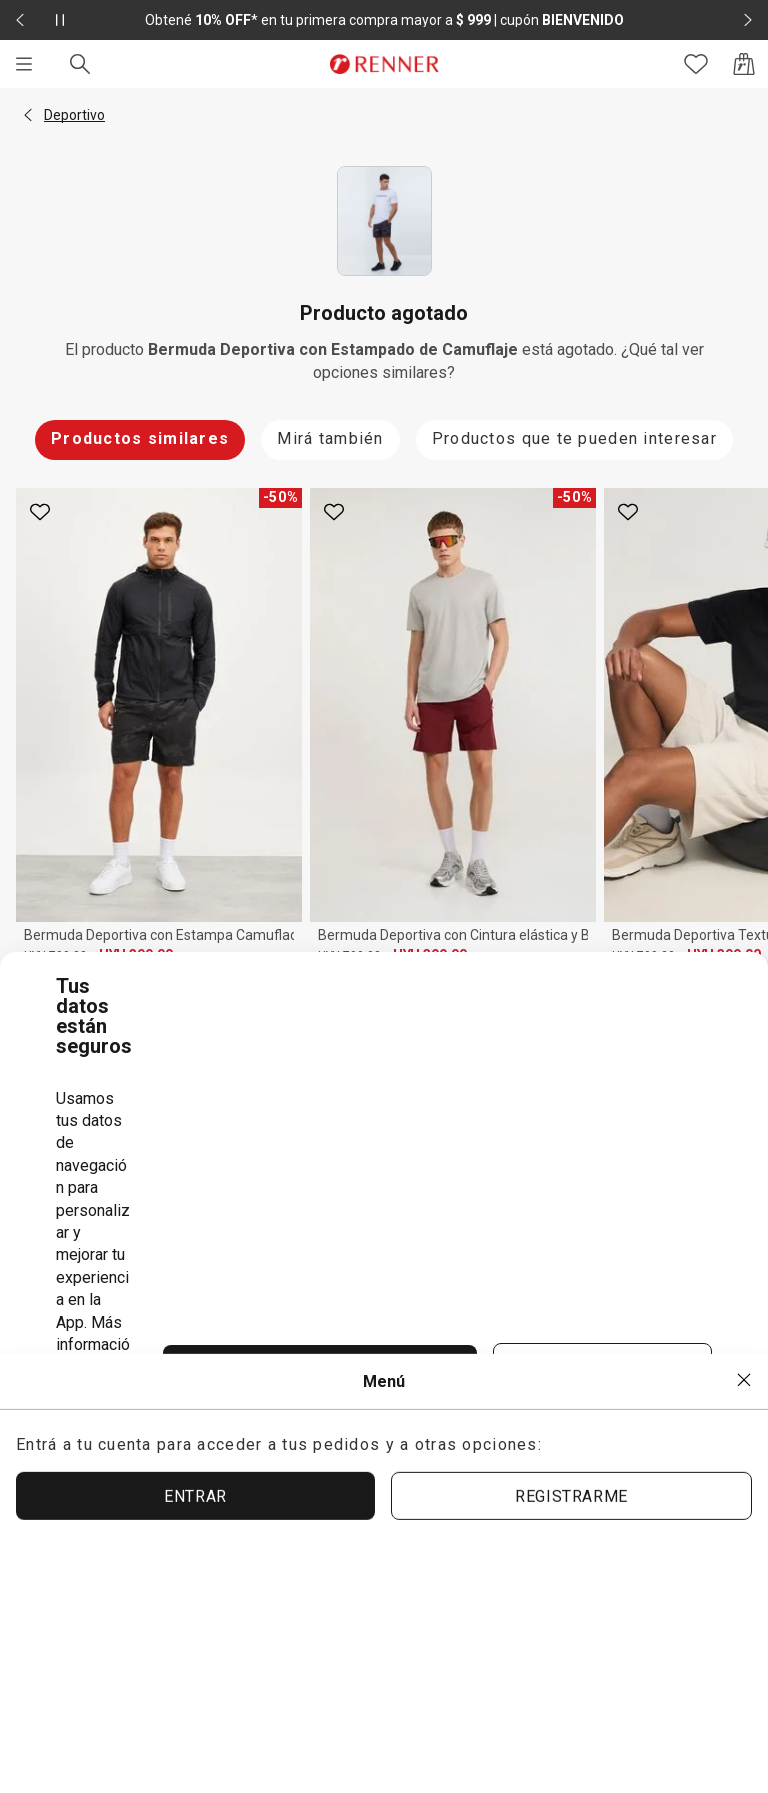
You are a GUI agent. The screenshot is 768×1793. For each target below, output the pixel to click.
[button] (28, 115)
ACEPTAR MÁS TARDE (602, 1369)
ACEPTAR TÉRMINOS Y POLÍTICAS (320, 1370)
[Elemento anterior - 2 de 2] (20, 20)
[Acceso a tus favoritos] (696, 64)
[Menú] (24, 64)
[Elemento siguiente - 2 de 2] (748, 20)
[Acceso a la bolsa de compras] (744, 64)
